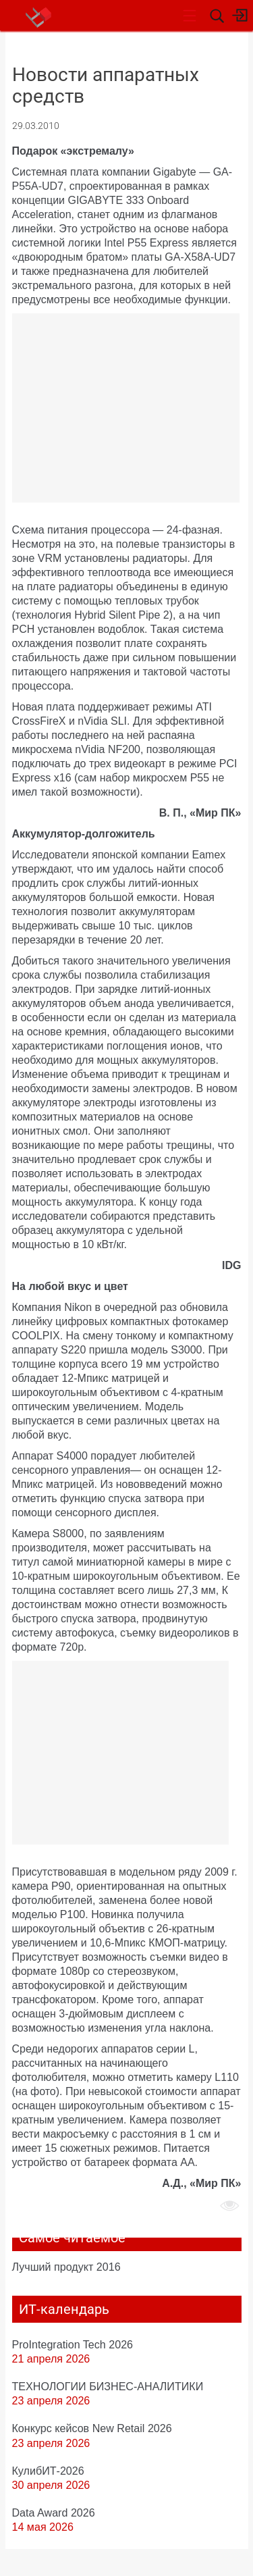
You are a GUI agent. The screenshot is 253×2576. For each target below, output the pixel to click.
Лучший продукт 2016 (66, 2267)
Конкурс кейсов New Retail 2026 (92, 2428)
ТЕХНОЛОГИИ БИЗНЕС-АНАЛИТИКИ (108, 2386)
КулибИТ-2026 (48, 2471)
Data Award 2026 (53, 2512)
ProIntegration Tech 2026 (73, 2344)
